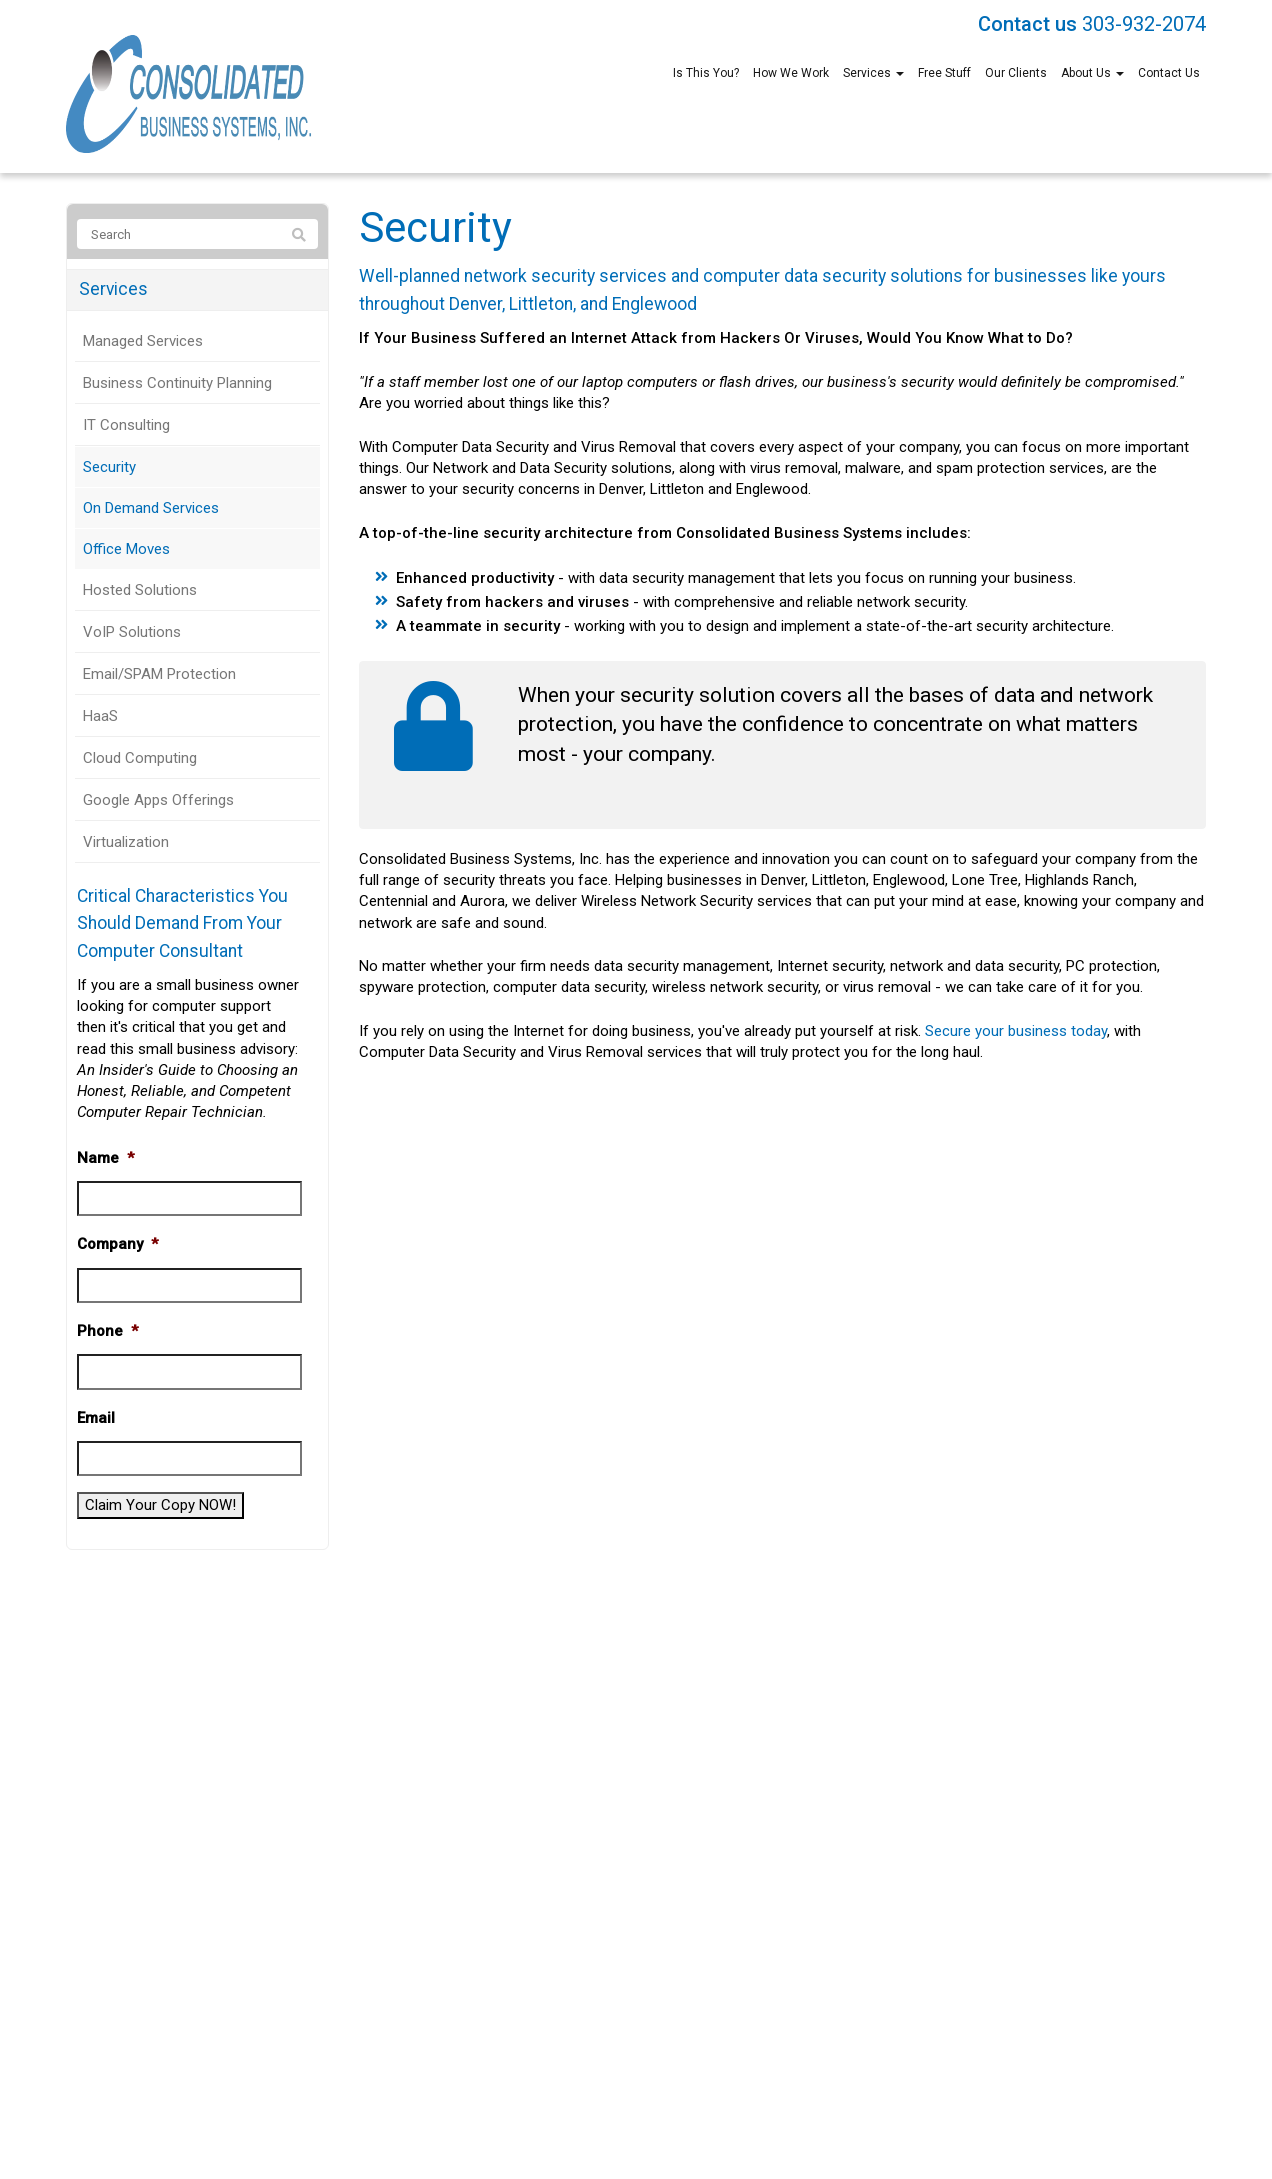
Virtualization (126, 842)
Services (873, 73)
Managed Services (143, 341)
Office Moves (126, 549)
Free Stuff (944, 73)
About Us (1092, 73)
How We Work (791, 73)
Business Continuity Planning (177, 383)
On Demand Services (151, 508)
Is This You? (706, 73)
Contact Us (1169, 73)
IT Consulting (126, 425)
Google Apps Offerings (158, 800)
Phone (107, 1331)
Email (96, 1418)
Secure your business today (1016, 1031)
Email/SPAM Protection (159, 674)
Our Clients (1016, 73)
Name (105, 1158)
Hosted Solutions (140, 590)
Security (109, 467)
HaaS (100, 716)
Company (117, 1244)
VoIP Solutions (132, 632)
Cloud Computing (140, 758)
